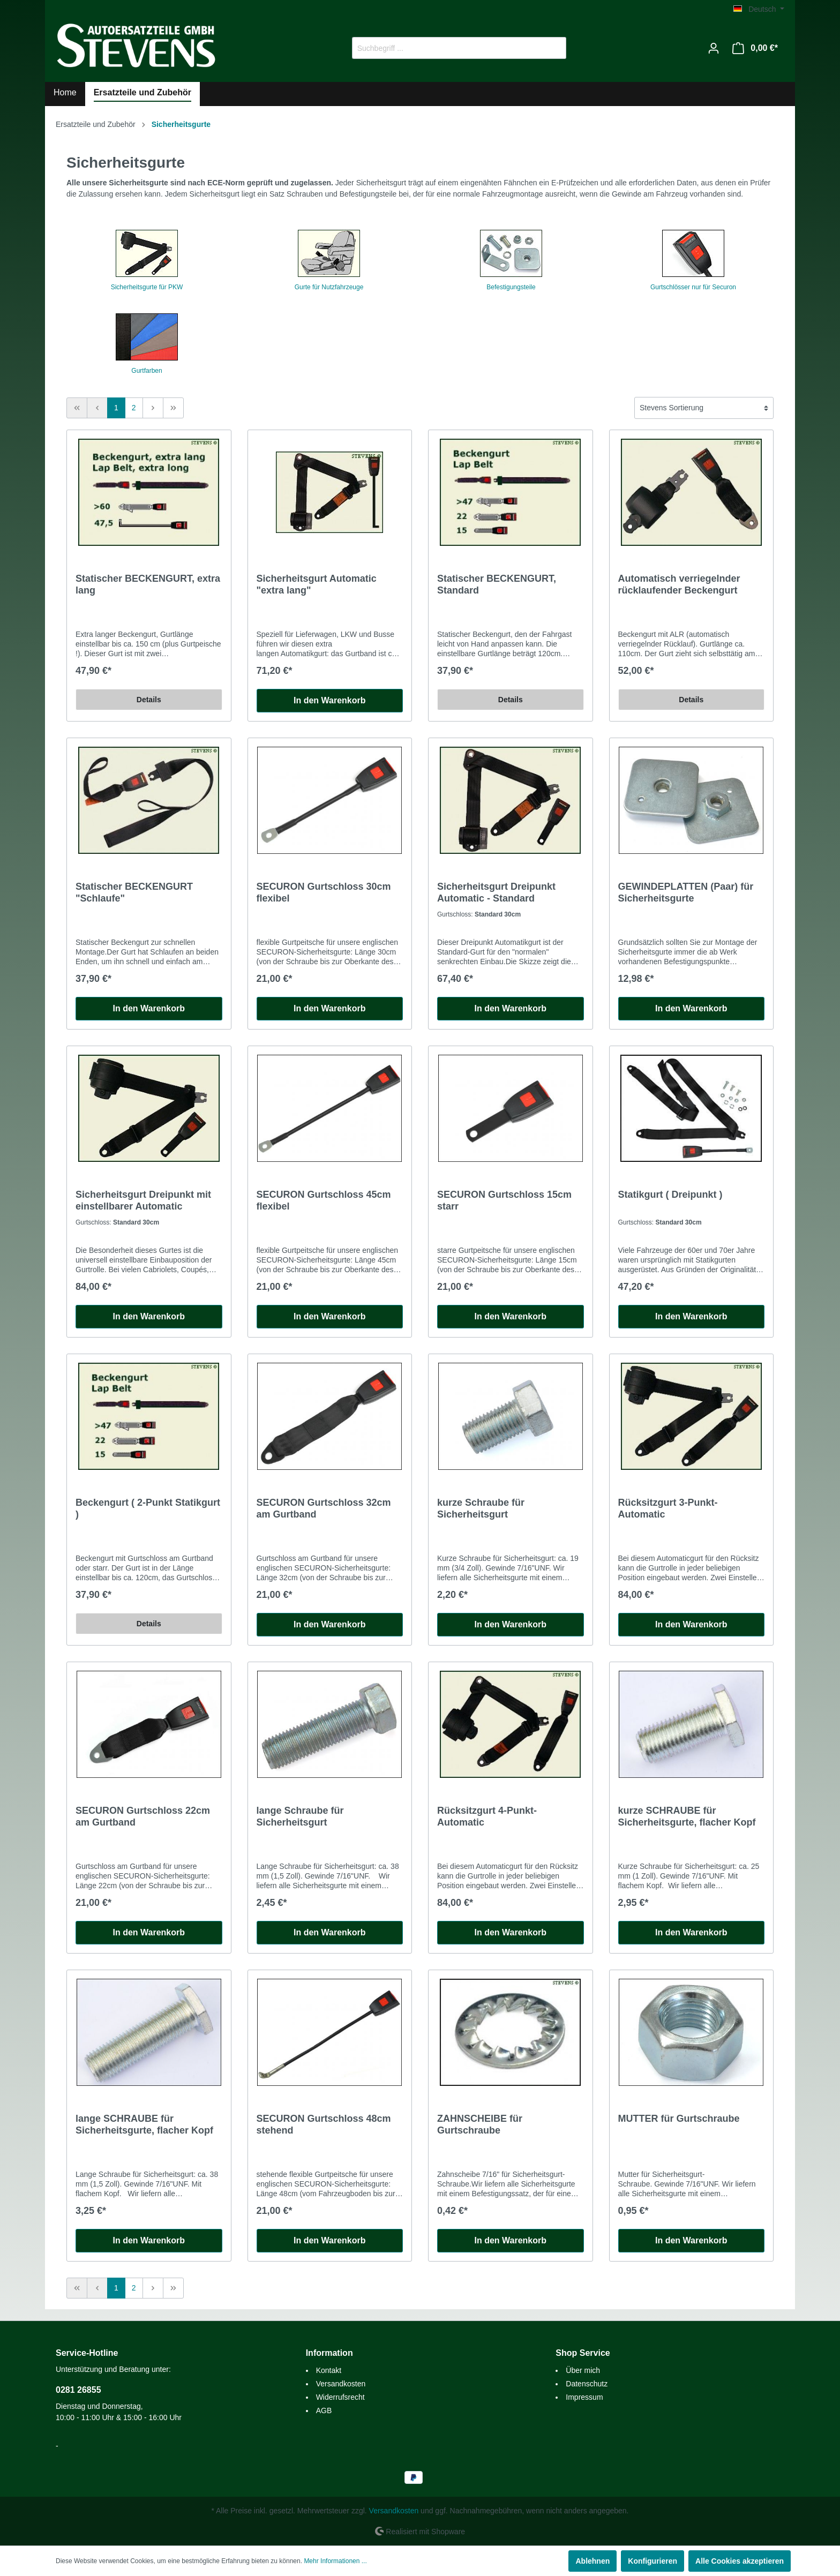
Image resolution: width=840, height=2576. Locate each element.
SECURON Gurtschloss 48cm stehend (324, 2124)
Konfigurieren (652, 2561)
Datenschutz (587, 2383)
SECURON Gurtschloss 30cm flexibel (324, 892)
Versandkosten (341, 2383)
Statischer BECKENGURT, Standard (496, 584)
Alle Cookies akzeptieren (739, 2561)
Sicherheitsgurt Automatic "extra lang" (317, 584)
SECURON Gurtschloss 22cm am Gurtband (143, 1816)
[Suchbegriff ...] (447, 48)
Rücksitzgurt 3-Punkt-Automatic (668, 1508)
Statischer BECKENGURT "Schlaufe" (134, 892)
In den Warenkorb (330, 700)
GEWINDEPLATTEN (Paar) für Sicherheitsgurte (686, 892)
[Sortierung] (704, 408)
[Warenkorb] (755, 48)
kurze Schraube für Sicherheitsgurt (480, 1508)
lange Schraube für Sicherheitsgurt (300, 1816)
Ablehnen (592, 2561)
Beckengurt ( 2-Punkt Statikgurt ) (148, 1508)
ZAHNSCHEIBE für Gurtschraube (479, 2124)
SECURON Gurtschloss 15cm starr (504, 1200)
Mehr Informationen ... (335, 2561)
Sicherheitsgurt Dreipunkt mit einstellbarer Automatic (143, 1200)
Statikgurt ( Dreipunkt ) (670, 1194)
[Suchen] (553, 48)
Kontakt (328, 2370)
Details (149, 699)
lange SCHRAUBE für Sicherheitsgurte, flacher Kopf (144, 2124)
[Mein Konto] (713, 48)
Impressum (584, 2397)
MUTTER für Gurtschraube (679, 2118)
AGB (324, 2410)
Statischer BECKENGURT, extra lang (148, 584)
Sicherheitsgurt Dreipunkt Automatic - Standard (496, 892)
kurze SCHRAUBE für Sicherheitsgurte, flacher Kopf (687, 1816)
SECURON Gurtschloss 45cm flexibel (324, 1200)
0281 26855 (78, 2389)
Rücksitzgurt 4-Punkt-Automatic (487, 1816)
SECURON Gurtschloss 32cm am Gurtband (324, 1508)
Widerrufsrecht (340, 2397)
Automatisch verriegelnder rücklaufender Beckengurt (679, 584)
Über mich (583, 2370)
